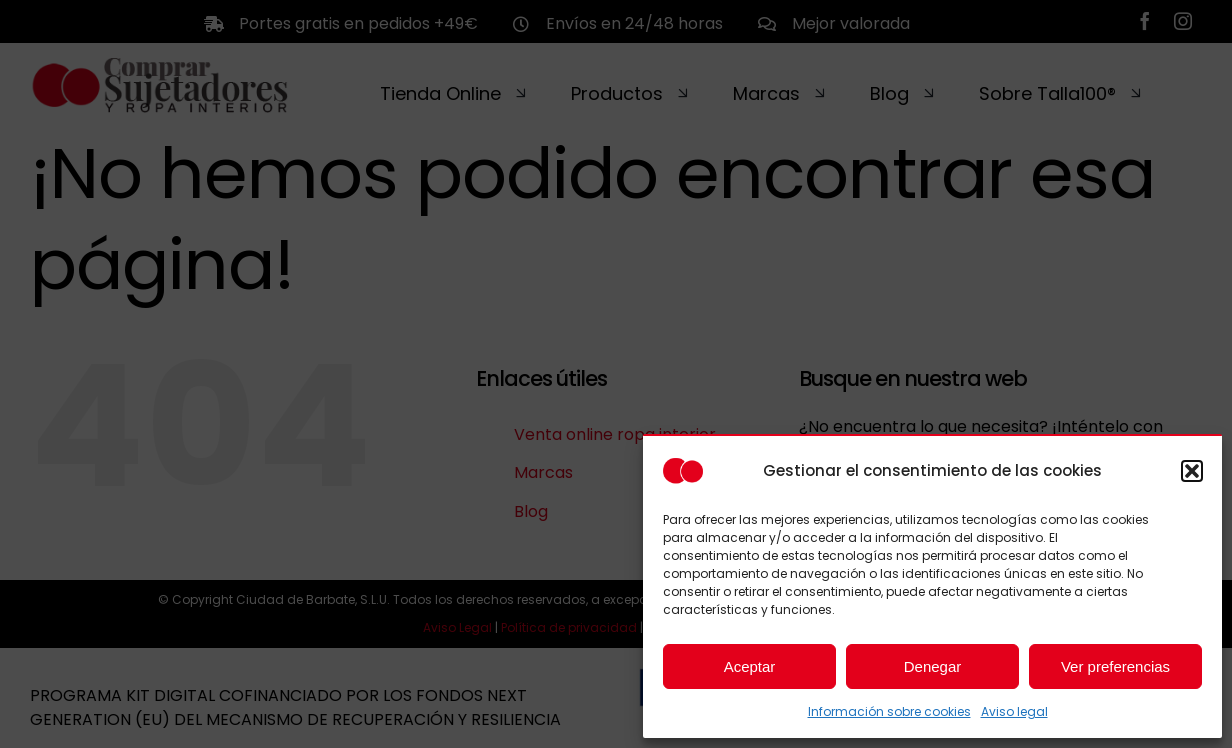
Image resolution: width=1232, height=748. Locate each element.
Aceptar (750, 666)
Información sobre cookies (889, 711)
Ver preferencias (1115, 666)
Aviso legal (1014, 711)
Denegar (933, 666)
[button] (1192, 471)
